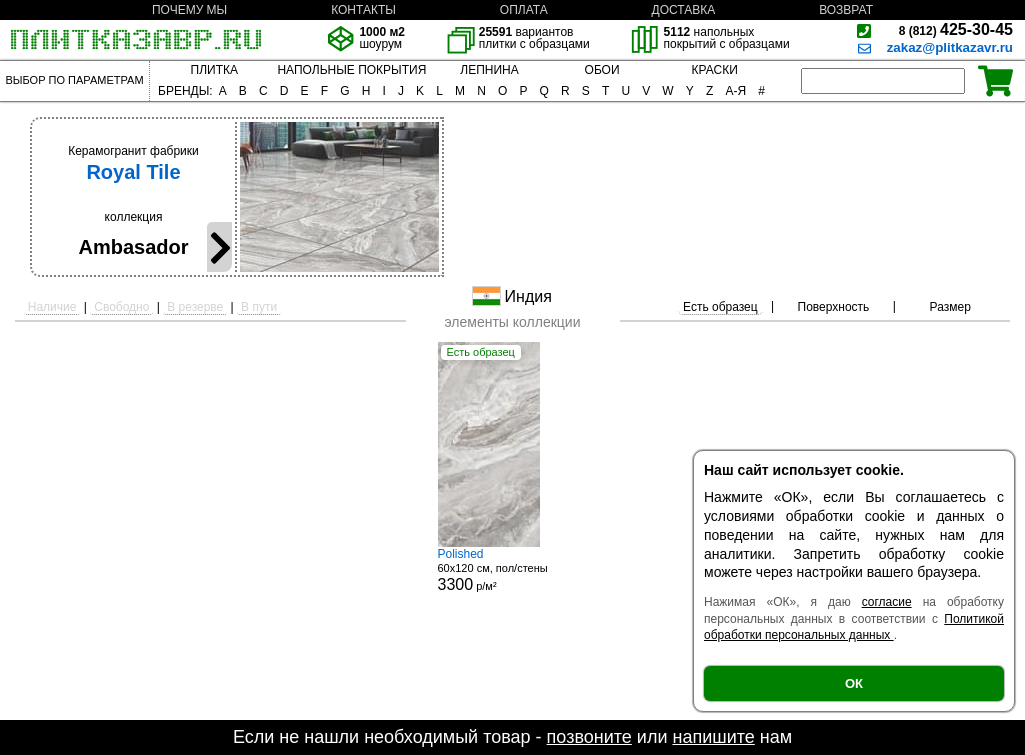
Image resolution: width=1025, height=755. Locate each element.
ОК (854, 683)
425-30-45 (956, 29)
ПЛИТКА (214, 70)
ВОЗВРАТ (846, 10)
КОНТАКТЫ (363, 10)
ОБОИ (602, 70)
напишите (713, 737)
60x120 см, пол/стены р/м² (513, 570)
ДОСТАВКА (684, 10)
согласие (887, 602)
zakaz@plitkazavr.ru (950, 47)
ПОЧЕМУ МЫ (189, 10)
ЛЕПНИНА (489, 70)
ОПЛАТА (524, 10)
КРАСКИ (715, 70)
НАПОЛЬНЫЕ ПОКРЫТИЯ (351, 70)
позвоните (589, 737)
